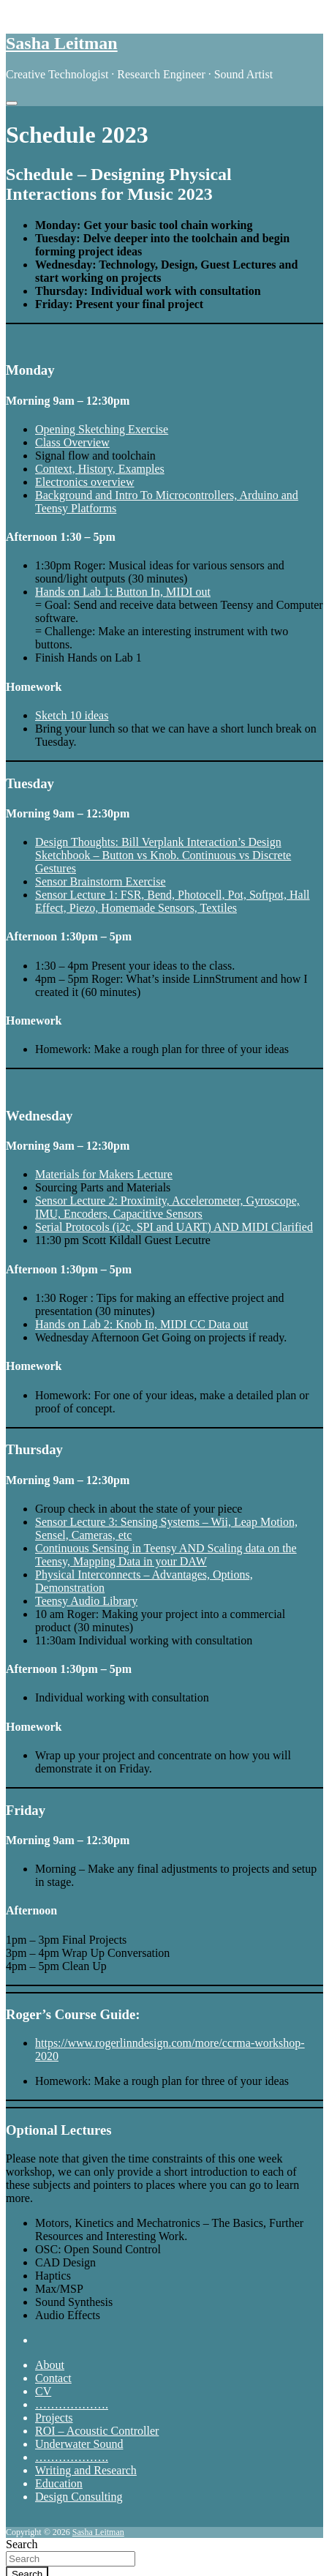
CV (43, 2391)
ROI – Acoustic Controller (97, 2431)
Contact (53, 2378)
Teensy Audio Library (86, 1601)
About (49, 2365)
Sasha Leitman (62, 43)
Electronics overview (85, 482)
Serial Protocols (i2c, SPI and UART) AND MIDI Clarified (174, 1227)
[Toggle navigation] (12, 103)
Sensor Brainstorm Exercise (100, 881)
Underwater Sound (79, 2444)
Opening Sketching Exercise (101, 429)
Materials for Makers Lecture (104, 1174)
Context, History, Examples (99, 469)
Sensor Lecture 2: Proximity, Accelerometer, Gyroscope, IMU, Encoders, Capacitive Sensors (167, 1207)
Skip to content (41, 12)
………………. (71, 2404)
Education (59, 2483)
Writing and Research (86, 2470)
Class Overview (72, 442)
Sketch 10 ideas (71, 715)
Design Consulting (79, 2496)
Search (22, 2544)
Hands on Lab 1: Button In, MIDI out (123, 591)
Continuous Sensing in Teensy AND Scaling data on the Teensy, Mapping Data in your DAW (166, 1555)
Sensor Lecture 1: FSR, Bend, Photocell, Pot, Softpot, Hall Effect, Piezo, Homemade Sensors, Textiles (172, 901)
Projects (54, 2417)
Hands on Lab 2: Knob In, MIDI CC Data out (142, 1324)
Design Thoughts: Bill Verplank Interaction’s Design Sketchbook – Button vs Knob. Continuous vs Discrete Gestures (163, 855)
